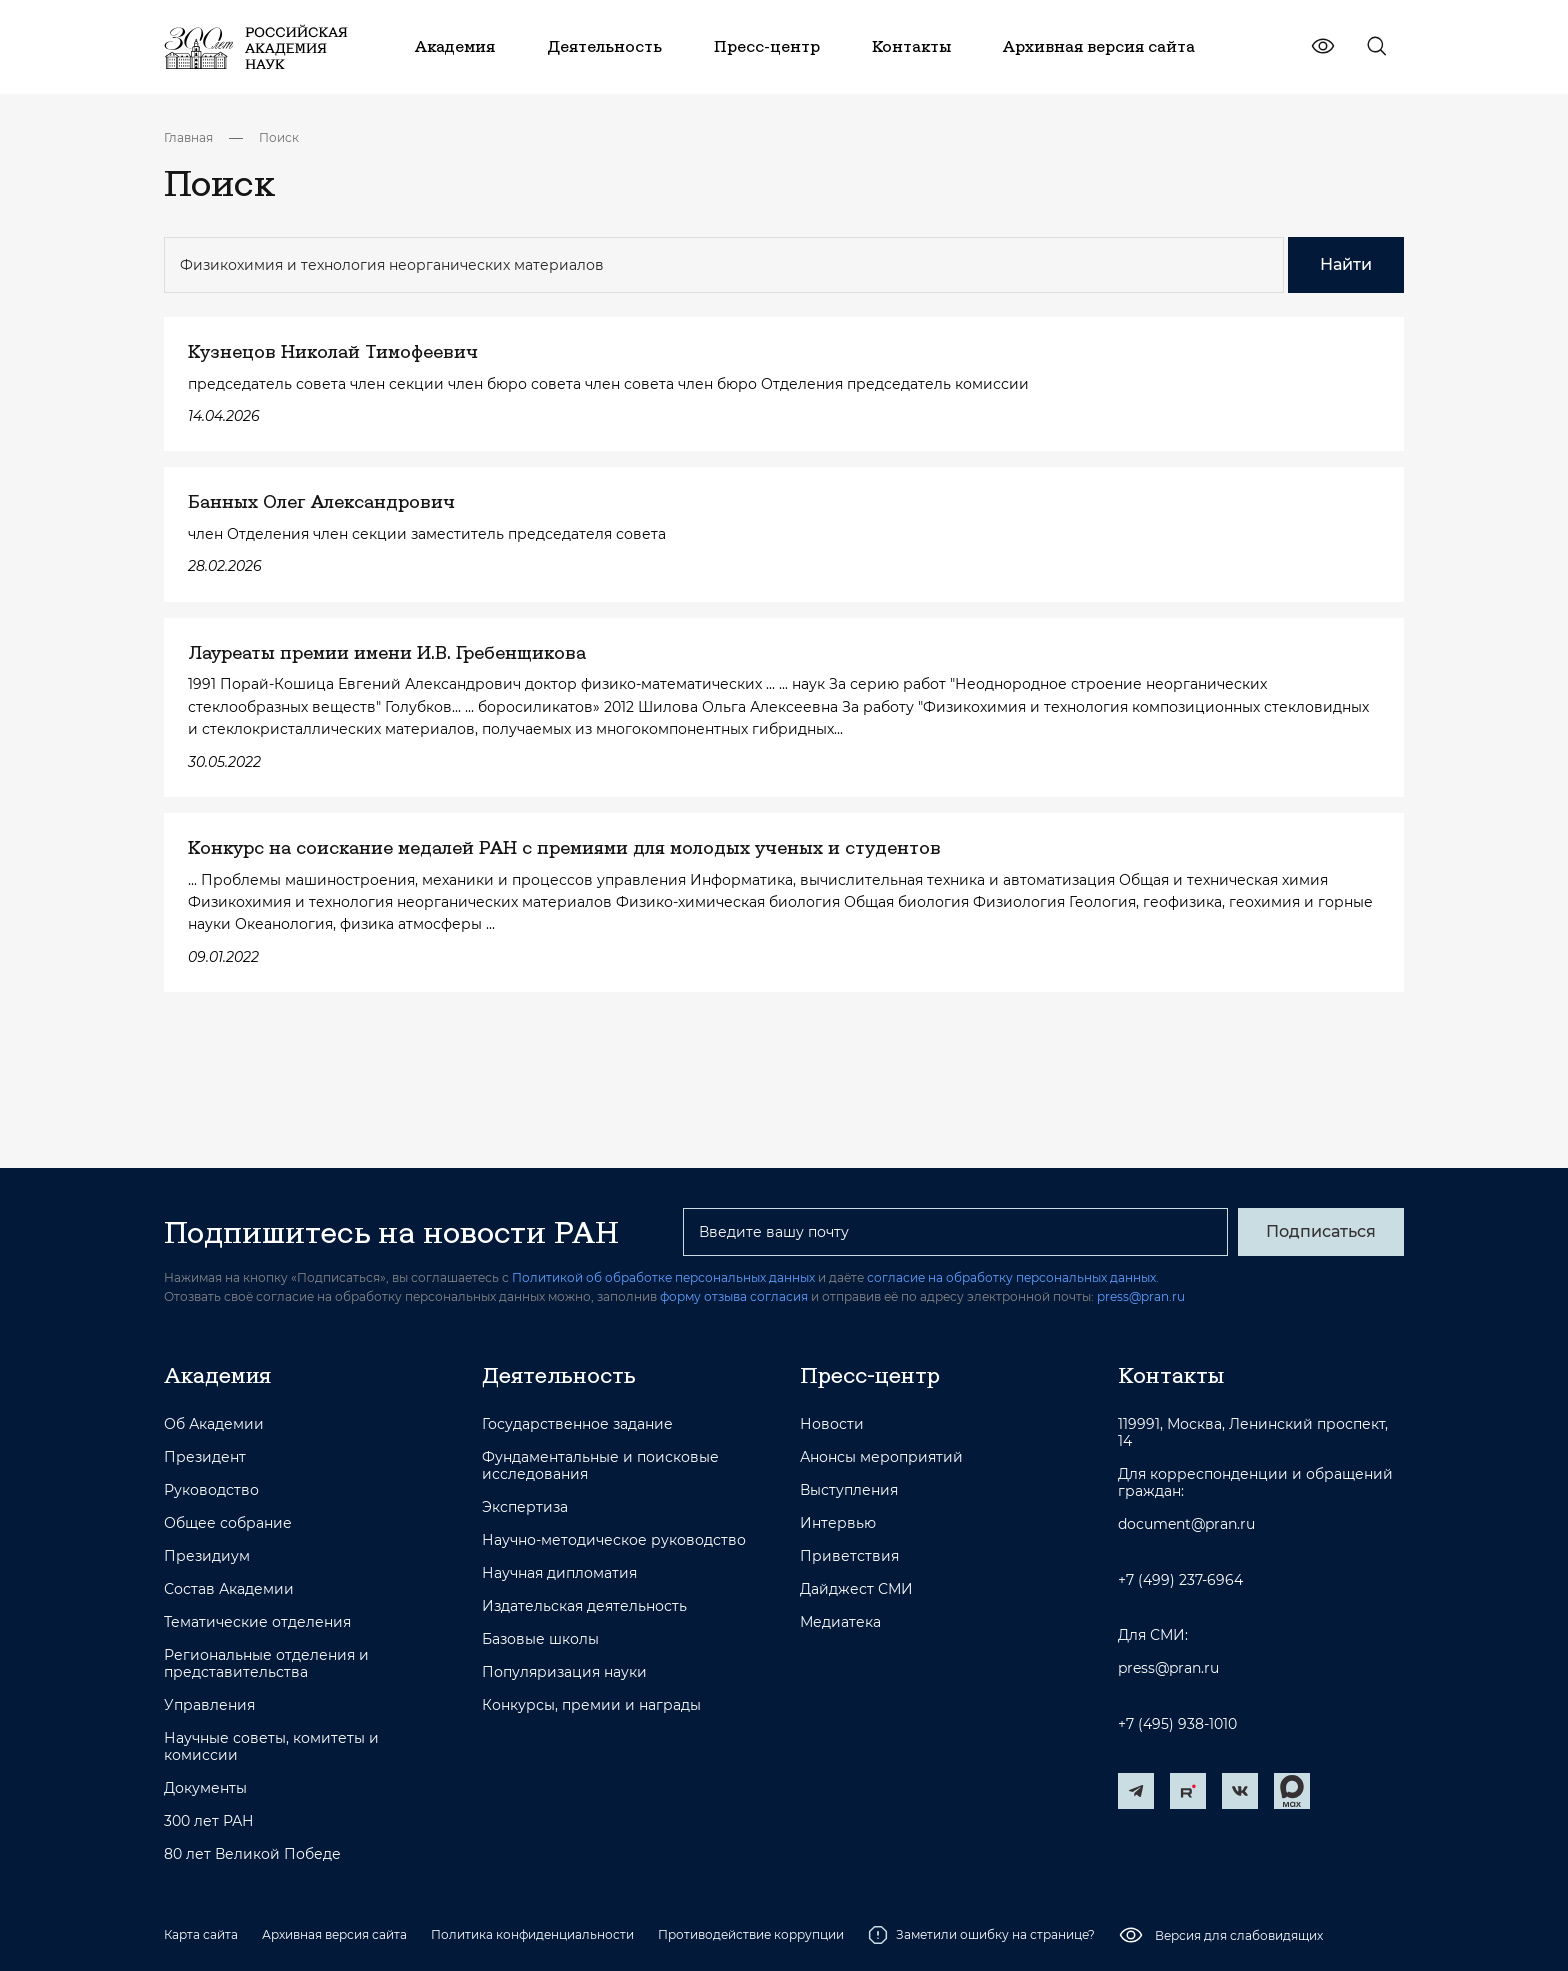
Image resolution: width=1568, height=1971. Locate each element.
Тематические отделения (257, 1622)
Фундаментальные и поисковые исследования (600, 1466)
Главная (188, 137)
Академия (217, 1375)
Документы (205, 1788)
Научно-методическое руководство (614, 1540)
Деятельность (559, 1375)
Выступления (849, 1490)
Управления (209, 1705)
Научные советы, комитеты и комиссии (271, 1747)
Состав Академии (229, 1589)
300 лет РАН (209, 1821)
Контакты (1171, 1375)
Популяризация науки (564, 1672)
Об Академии (214, 1424)
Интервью (838, 1523)
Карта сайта (201, 1934)
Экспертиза (525, 1507)
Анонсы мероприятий (881, 1457)
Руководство (211, 1490)
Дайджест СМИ (856, 1589)
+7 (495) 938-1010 (1177, 1724)
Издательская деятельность (584, 1606)
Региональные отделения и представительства (266, 1664)
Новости (832, 1424)
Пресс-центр (870, 1375)
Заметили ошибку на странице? (981, 1935)
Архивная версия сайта (334, 1934)
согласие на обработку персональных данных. (1013, 1277)
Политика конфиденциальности (532, 1934)
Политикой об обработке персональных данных (663, 1277)
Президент (205, 1457)
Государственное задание (577, 1424)
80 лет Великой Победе (252, 1854)
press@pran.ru (1141, 1296)
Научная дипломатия (559, 1573)
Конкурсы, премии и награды (591, 1705)
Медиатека (840, 1622)
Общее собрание (228, 1523)
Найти (1346, 264)
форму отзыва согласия (734, 1296)
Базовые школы (540, 1639)
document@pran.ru (1186, 1524)
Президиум (207, 1556)
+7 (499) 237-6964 (1180, 1580)
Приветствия (849, 1556)
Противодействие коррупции (751, 1934)
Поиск (279, 137)
